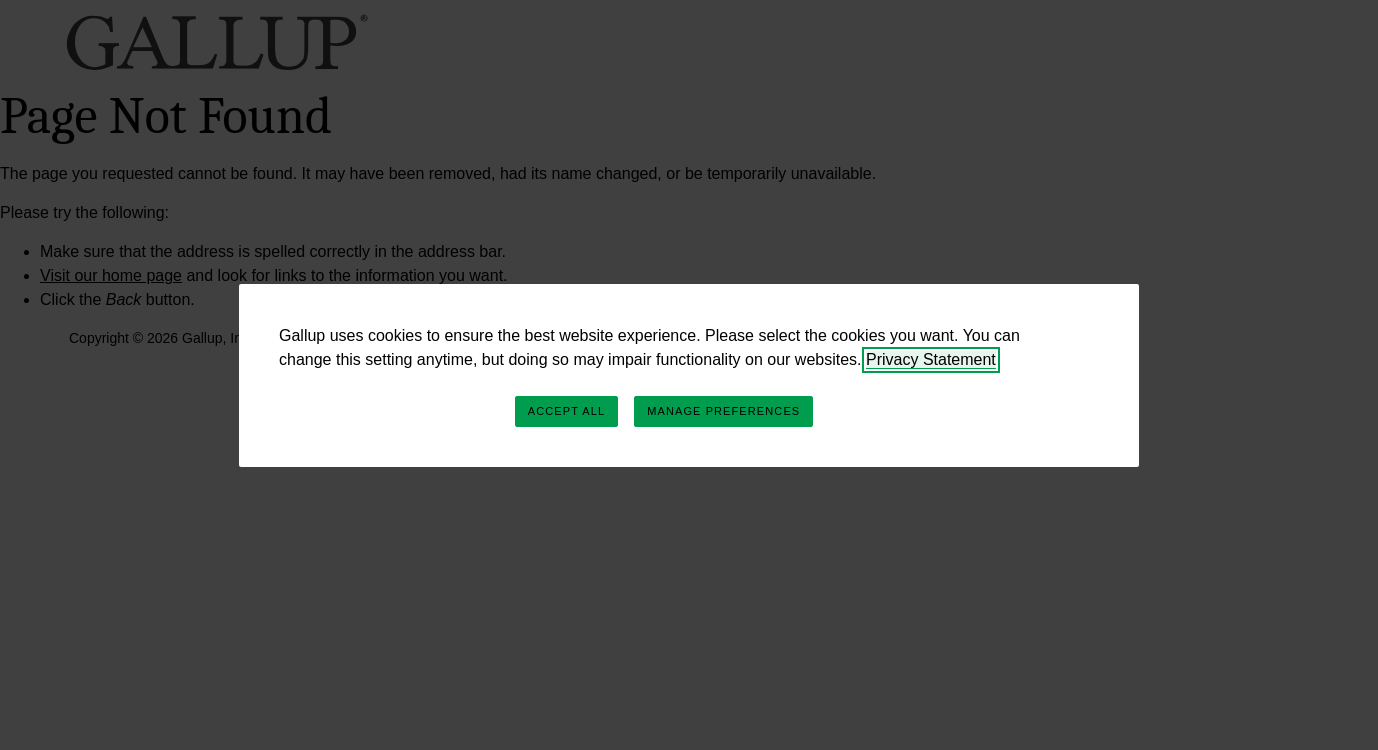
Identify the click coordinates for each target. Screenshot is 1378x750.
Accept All (566, 411)
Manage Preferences (723, 411)
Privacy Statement (931, 359)
